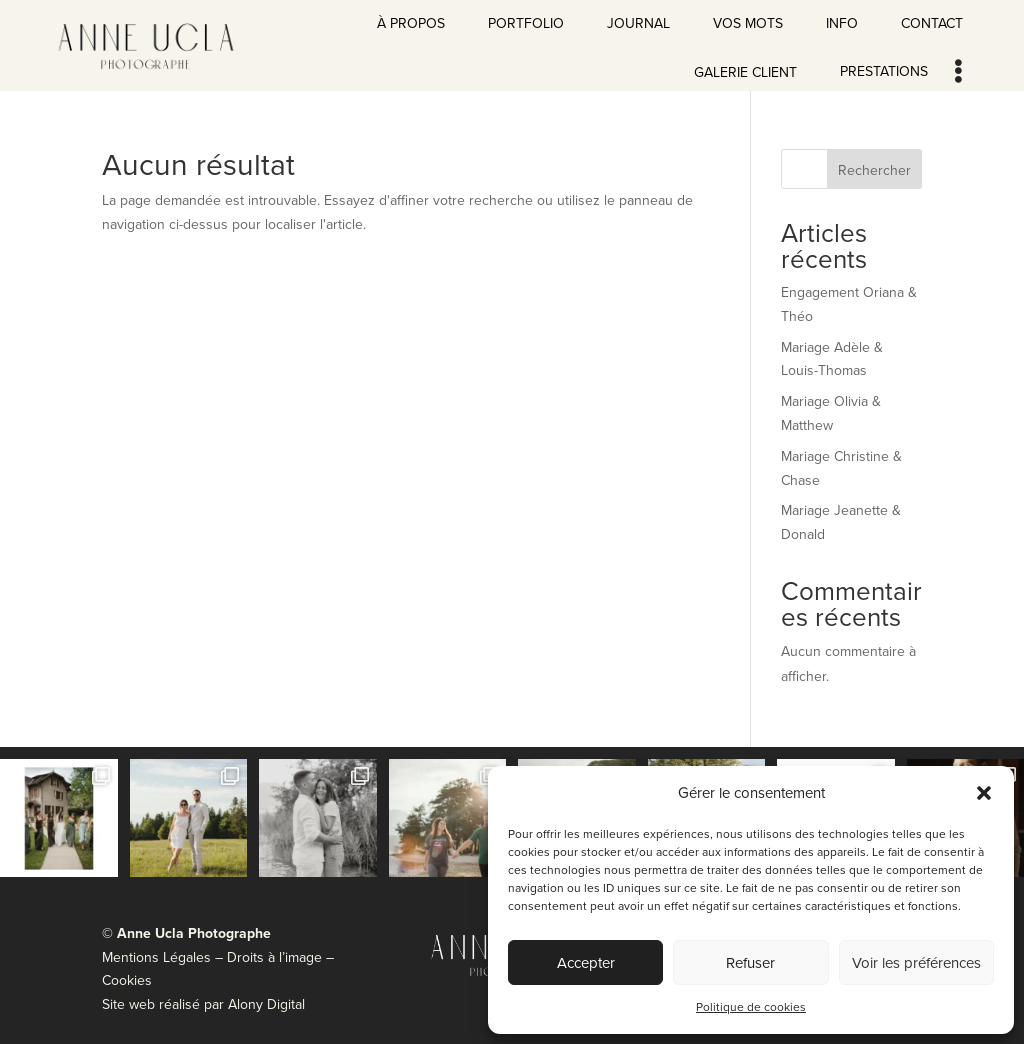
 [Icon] (958, 71)
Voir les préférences (916, 962)
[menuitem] (411, 19)
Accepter (586, 962)
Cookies (127, 980)
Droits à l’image (276, 957)
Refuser (750, 962)
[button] (984, 793)
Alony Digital (266, 1004)
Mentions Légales (156, 957)
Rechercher (874, 170)
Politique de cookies (751, 1006)
